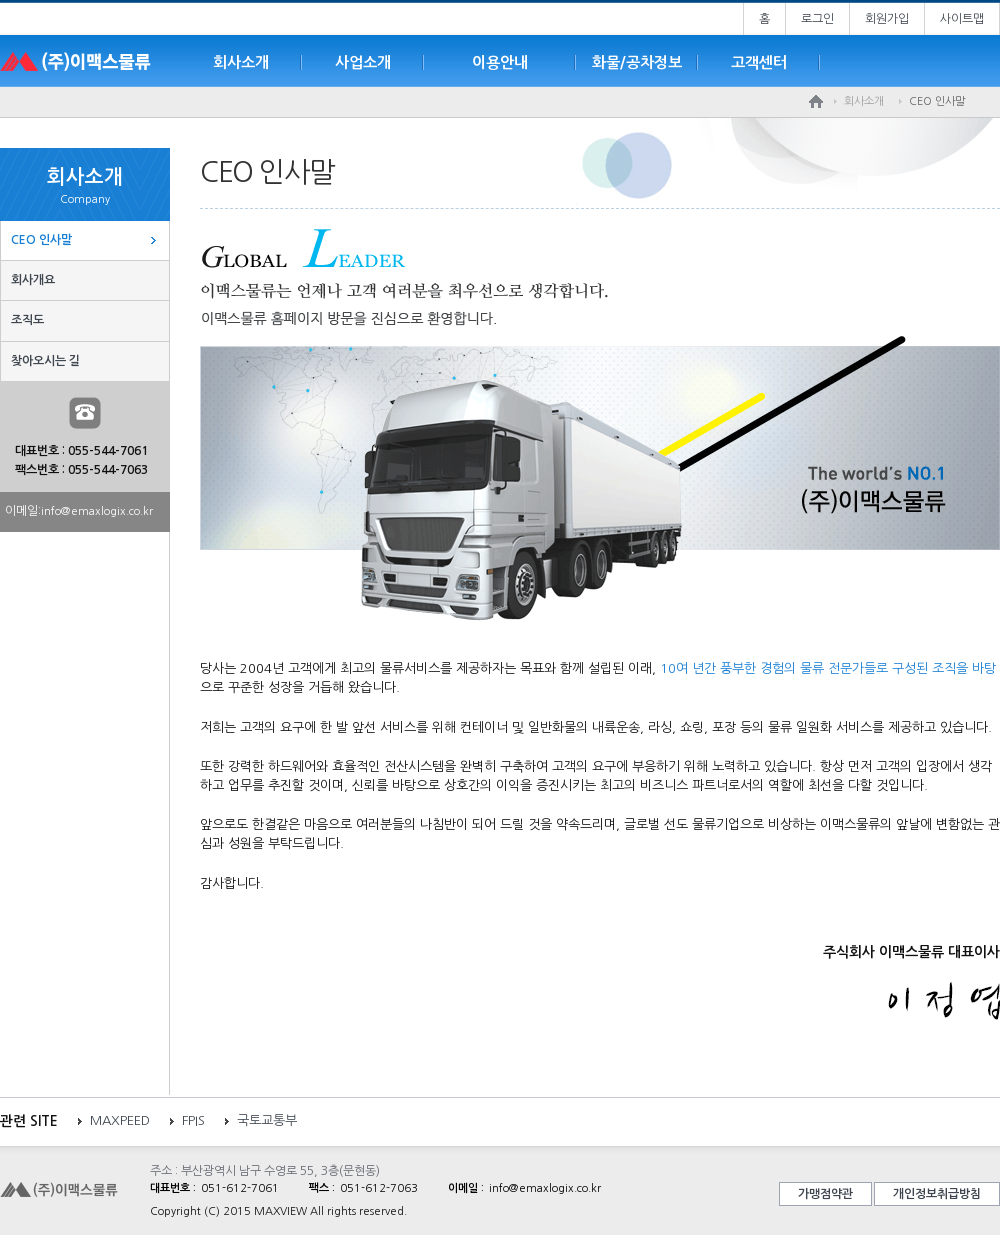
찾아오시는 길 (45, 361)
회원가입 (887, 19)
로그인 (817, 19)
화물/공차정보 (637, 62)
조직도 (27, 320)
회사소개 (241, 62)
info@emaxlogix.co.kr (97, 511)
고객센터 (759, 62)
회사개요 (33, 280)
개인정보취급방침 (937, 1194)
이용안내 (500, 62)
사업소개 (363, 62)
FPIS (193, 1120)
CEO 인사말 (41, 240)
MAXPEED (120, 1120)
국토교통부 (267, 1120)
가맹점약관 (825, 1194)
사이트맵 (962, 19)
